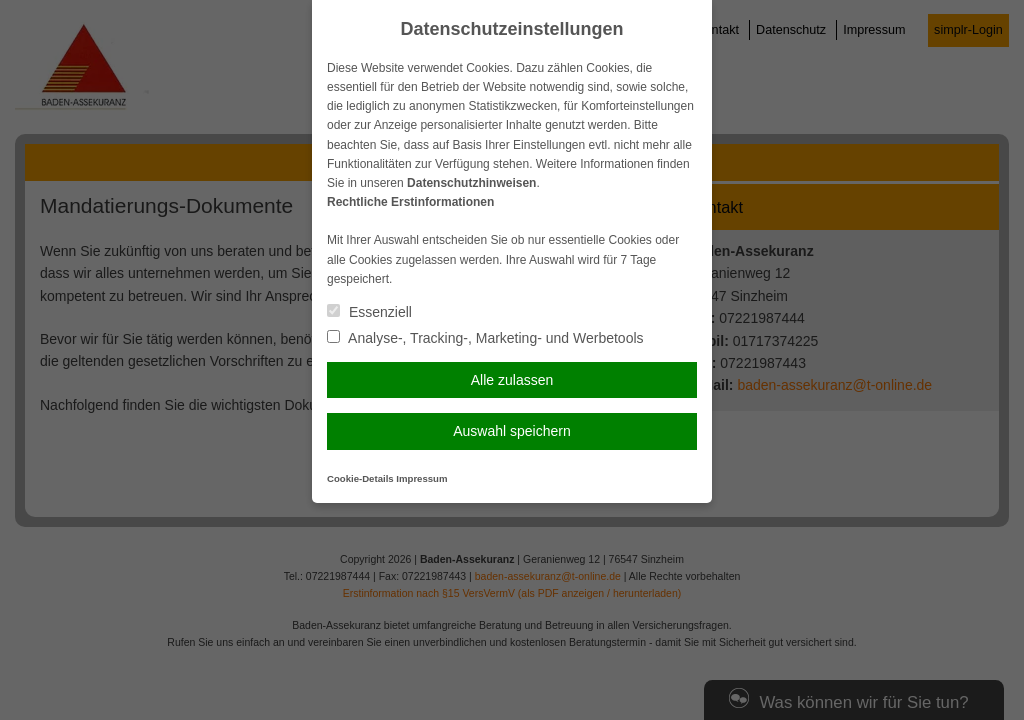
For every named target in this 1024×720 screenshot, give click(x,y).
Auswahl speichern (512, 431)
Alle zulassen (512, 380)
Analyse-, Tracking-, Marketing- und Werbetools (485, 338)
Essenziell (369, 312)
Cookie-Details (360, 478)
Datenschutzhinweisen (471, 183)
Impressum (421, 478)
